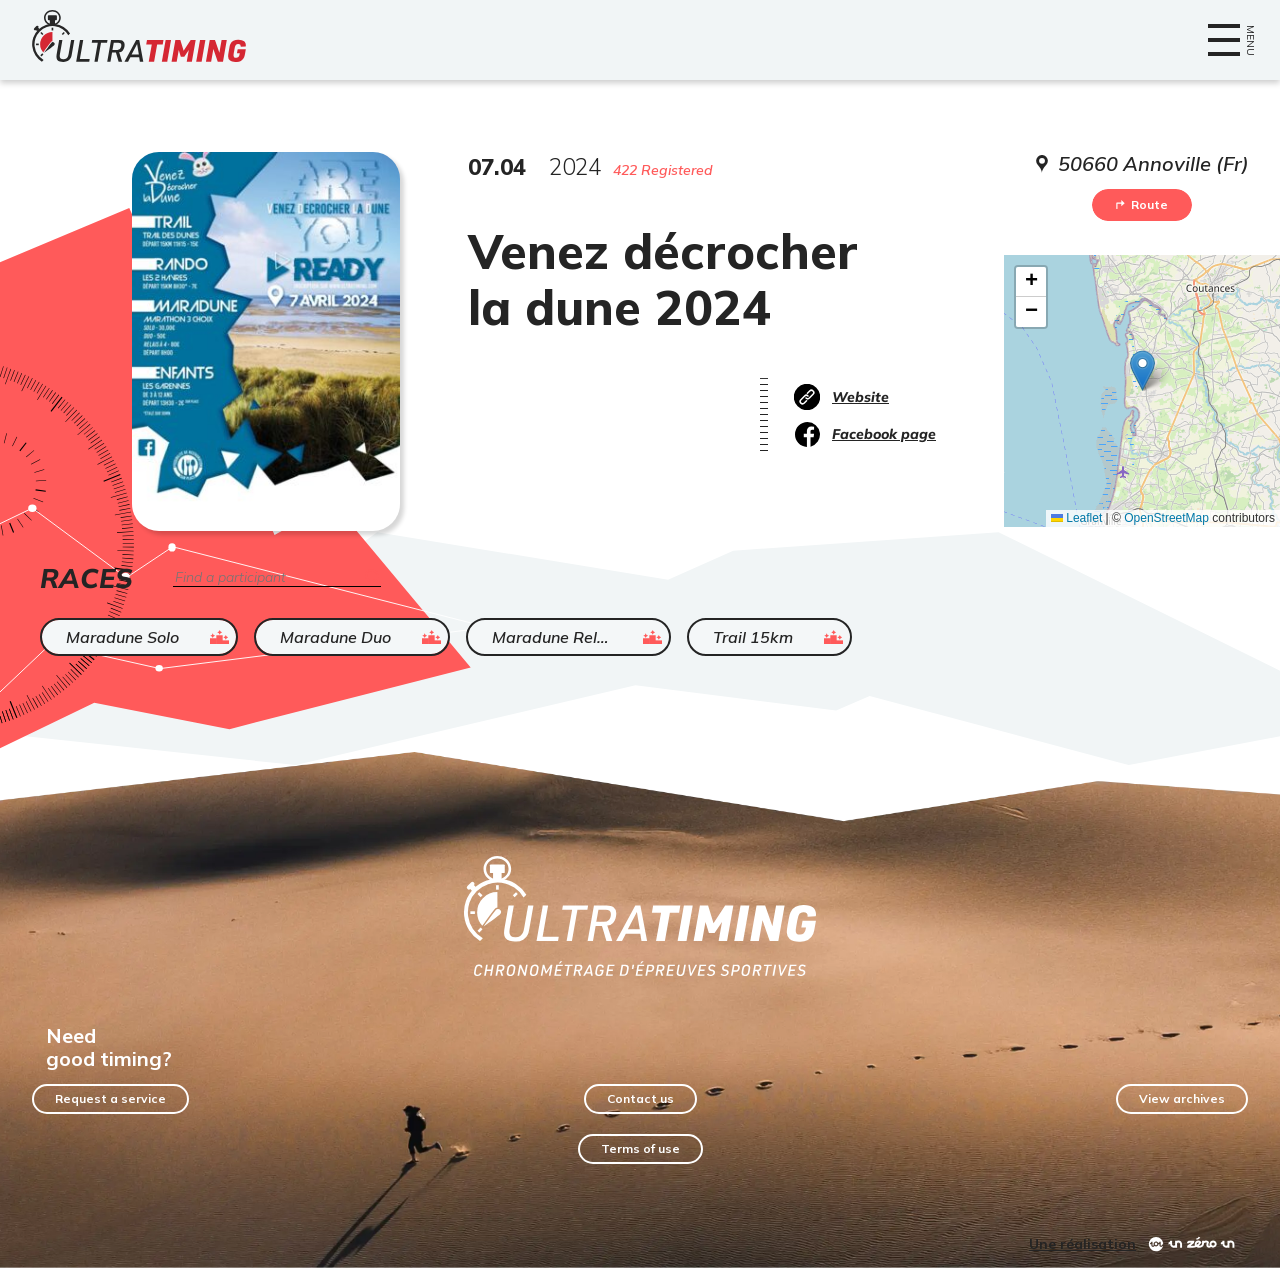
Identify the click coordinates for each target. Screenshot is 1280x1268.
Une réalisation (1082, 1244)
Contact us (640, 1098)
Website (860, 397)
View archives (1182, 1098)
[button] (1142, 370)
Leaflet (1076, 518)
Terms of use (640, 1148)
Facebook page (884, 434)
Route (1142, 204)
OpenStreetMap (1166, 518)
